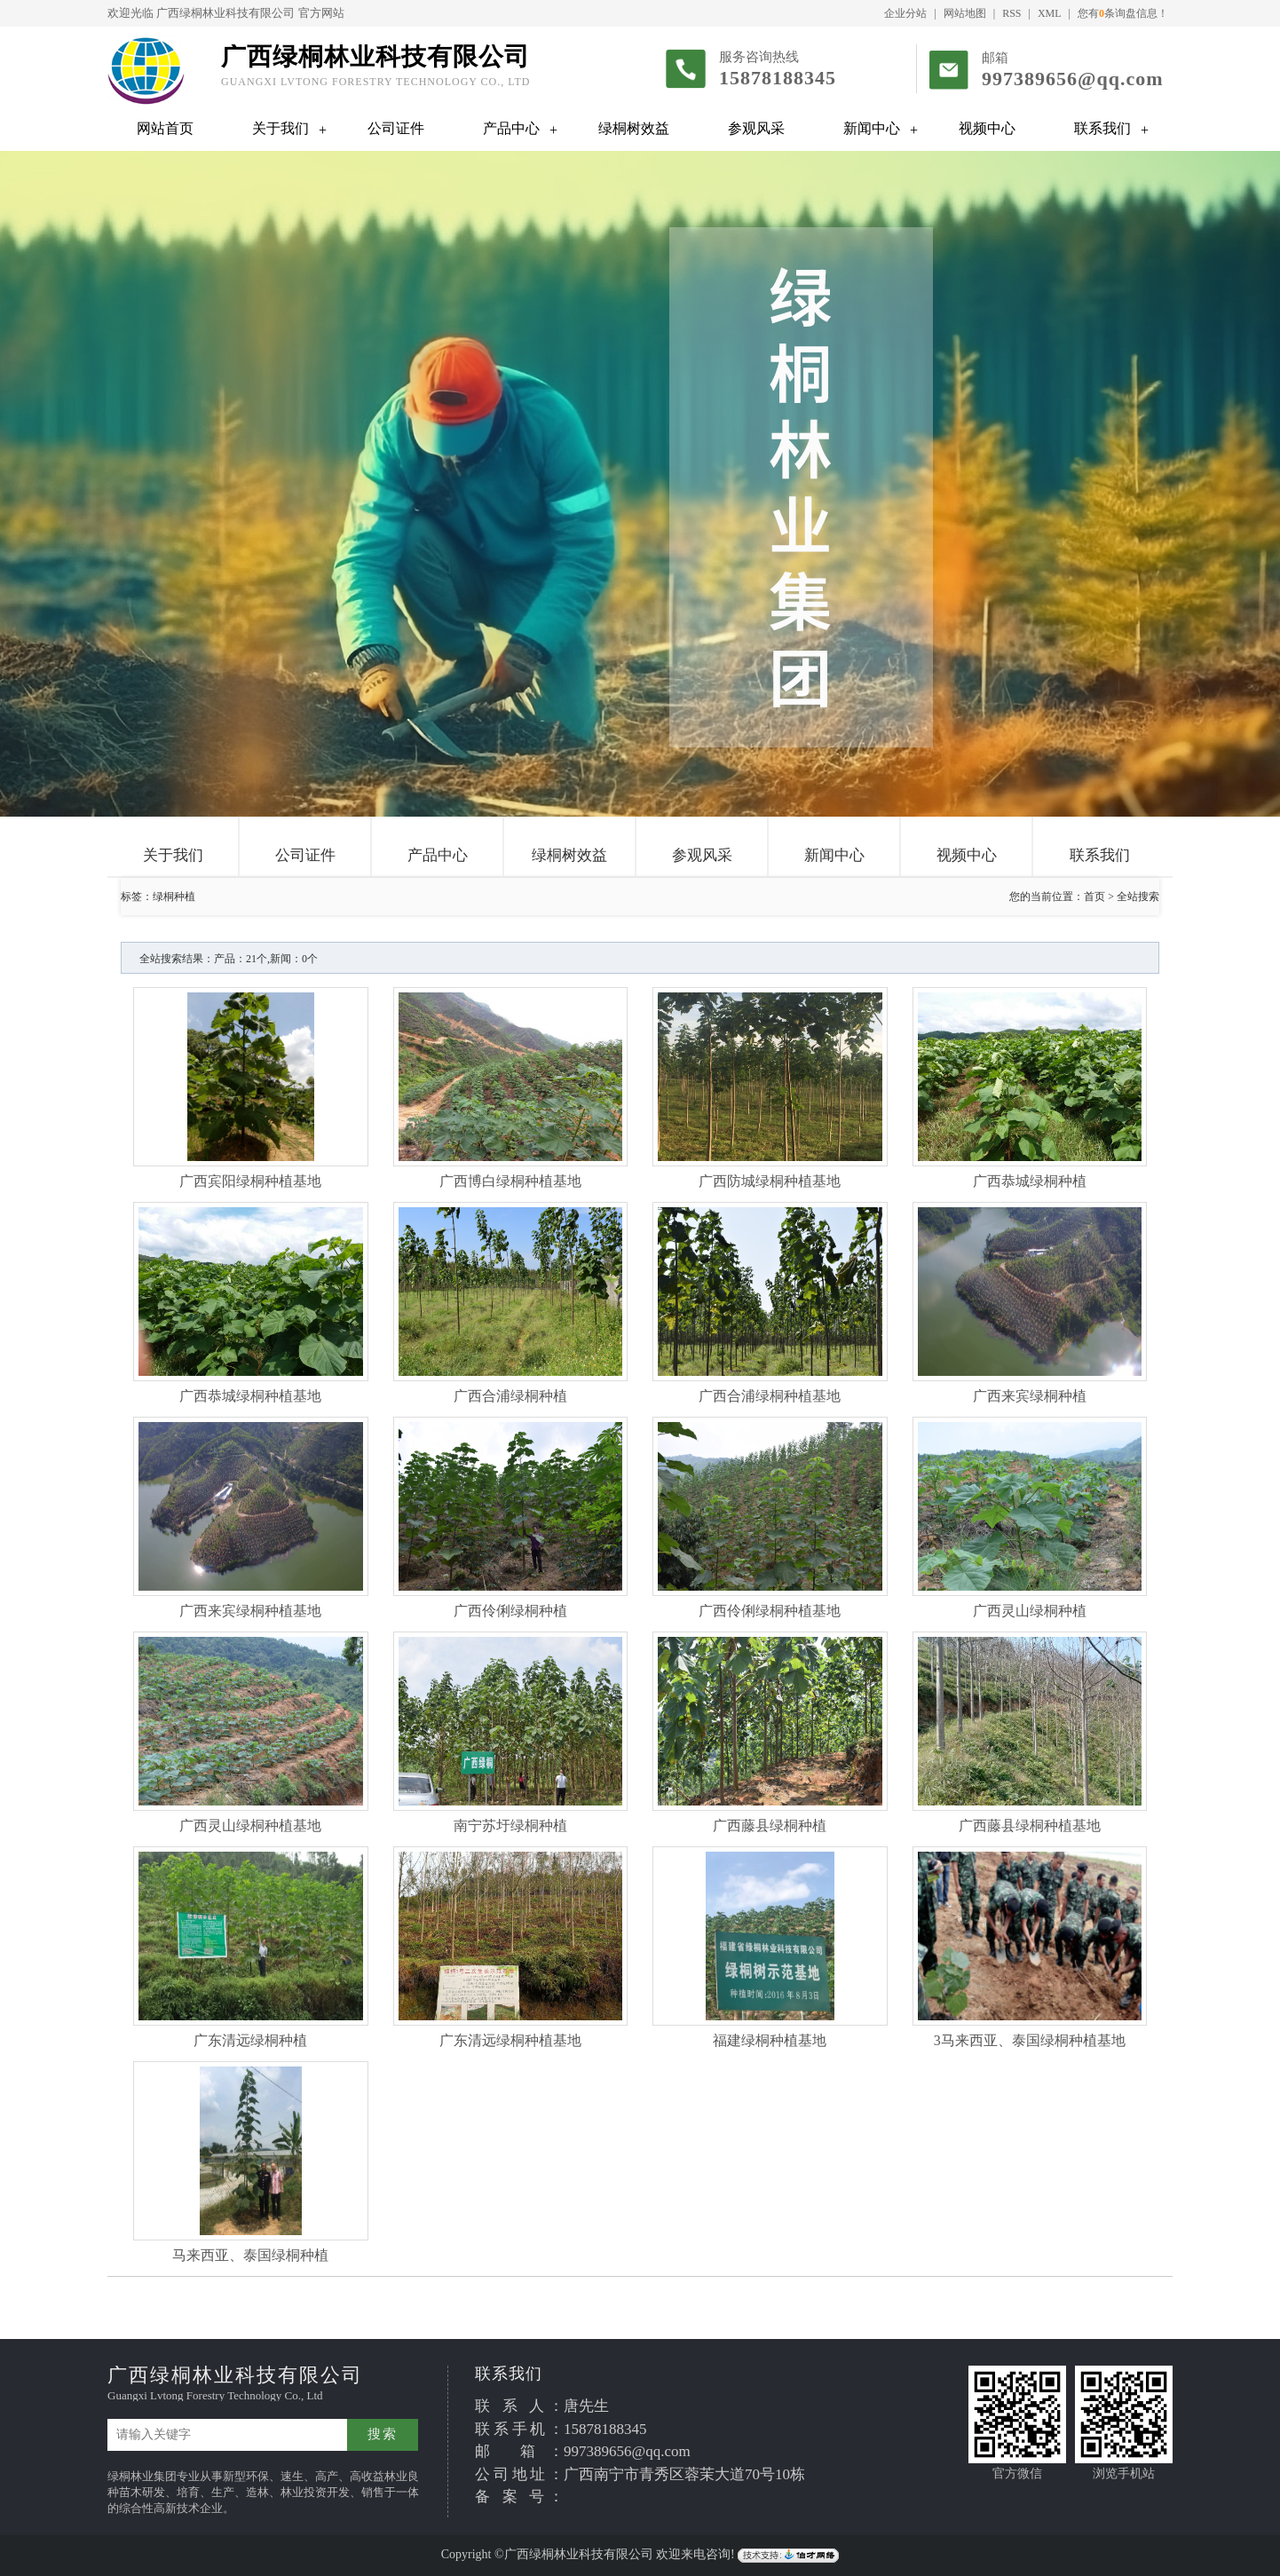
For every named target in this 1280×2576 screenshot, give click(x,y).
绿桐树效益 (633, 128)
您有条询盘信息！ (1123, 13)
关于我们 (280, 128)
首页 (1094, 896)
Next (1222, 473)
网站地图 (965, 13)
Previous (58, 473)
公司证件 (395, 128)
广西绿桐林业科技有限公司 (225, 13)
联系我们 (1102, 128)
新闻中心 (871, 128)
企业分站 (905, 13)
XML (1050, 13)
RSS (1011, 13)
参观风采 (756, 128)
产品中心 (511, 128)
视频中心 (987, 128)
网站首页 (165, 128)
